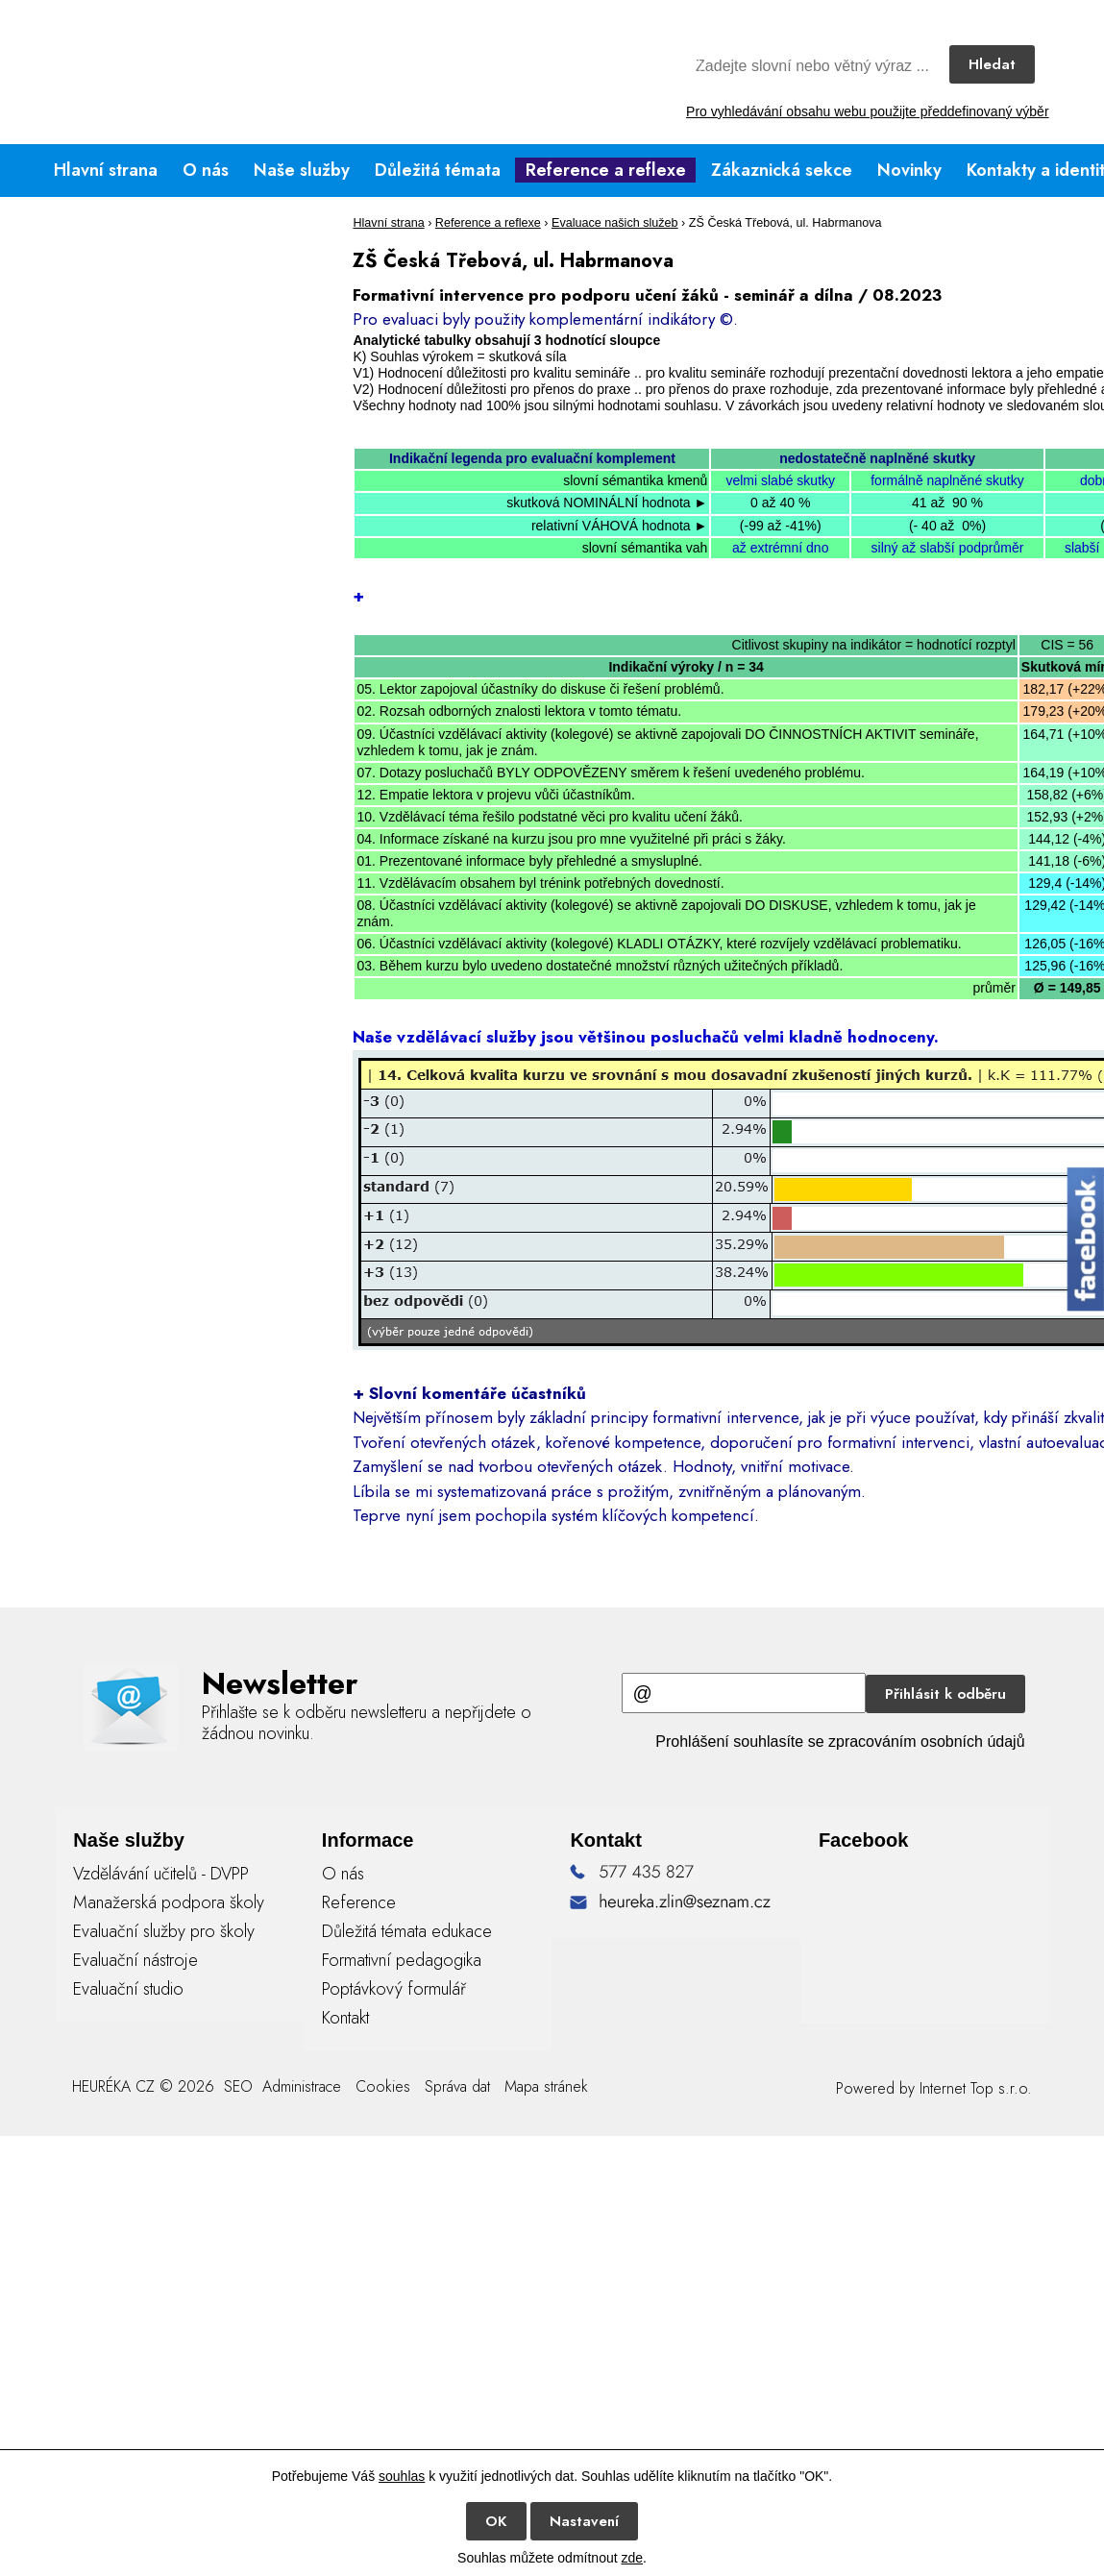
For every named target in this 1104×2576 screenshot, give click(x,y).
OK (496, 2521)
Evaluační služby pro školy (164, 1931)
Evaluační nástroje (135, 1960)
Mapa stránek (546, 2086)
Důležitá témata (438, 170)
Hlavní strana (106, 170)
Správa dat (457, 2086)
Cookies (383, 2086)
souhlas (402, 2476)
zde (632, 2557)
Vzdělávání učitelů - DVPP (161, 1873)
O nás (206, 170)
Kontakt (345, 2017)
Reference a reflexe (606, 170)
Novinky (909, 170)
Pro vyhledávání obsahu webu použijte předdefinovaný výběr (867, 111)
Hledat (992, 64)
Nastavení (584, 2521)
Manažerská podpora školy (168, 1902)
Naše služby (302, 170)
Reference (359, 1902)
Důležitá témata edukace (407, 1931)
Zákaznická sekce (781, 170)
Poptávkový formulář (394, 1988)
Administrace (301, 2086)
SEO (236, 2086)
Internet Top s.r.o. (976, 2088)
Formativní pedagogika (401, 1960)
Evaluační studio (128, 1988)
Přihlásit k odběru (945, 1694)
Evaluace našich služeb (615, 223)
